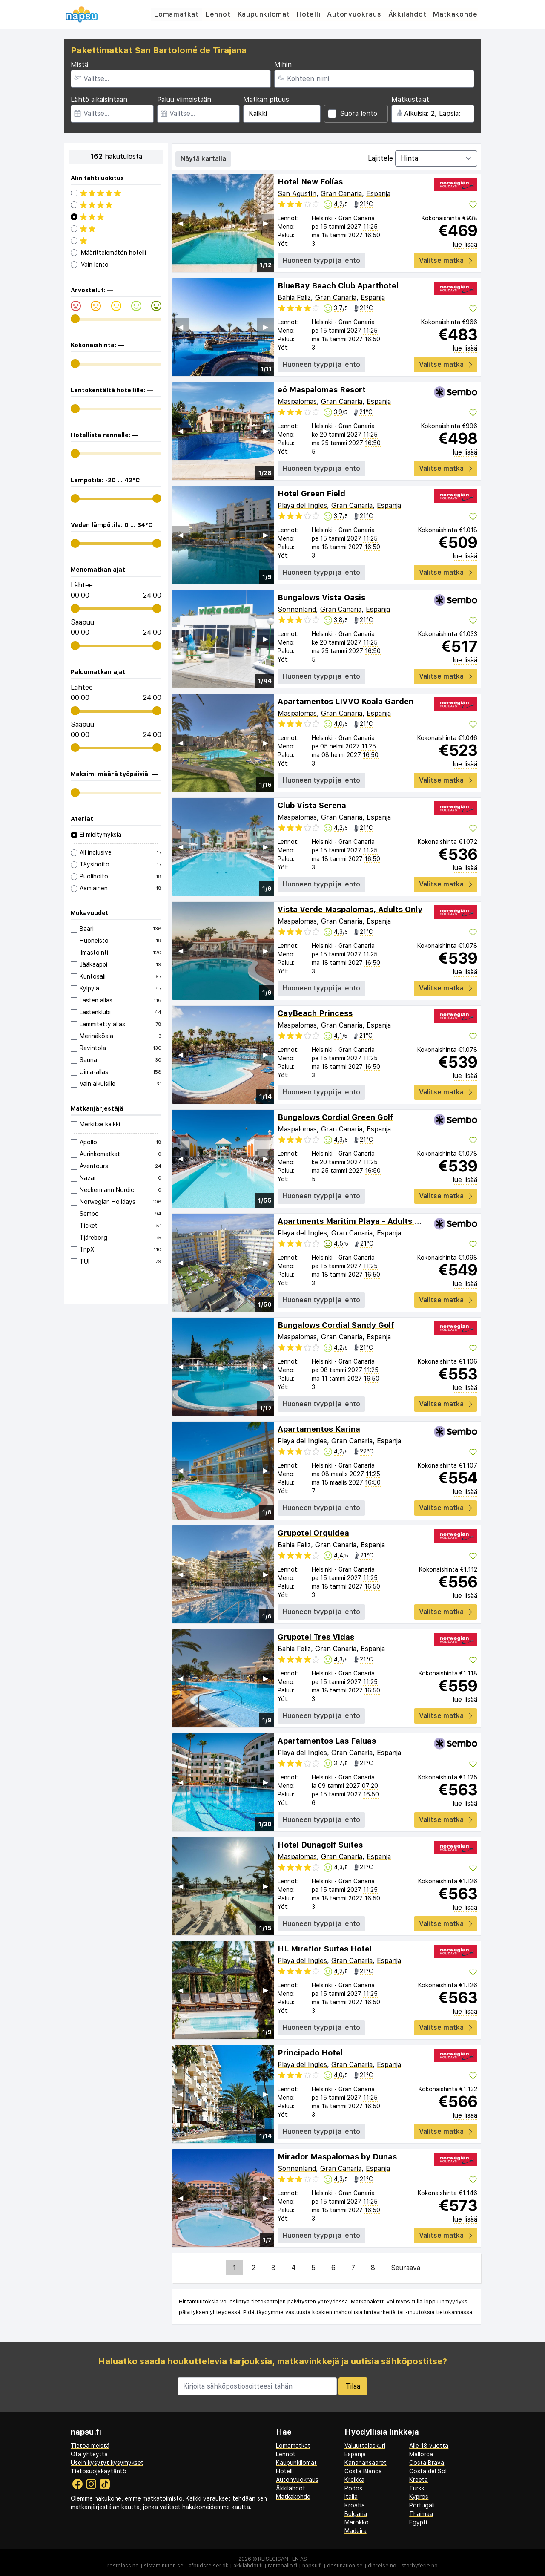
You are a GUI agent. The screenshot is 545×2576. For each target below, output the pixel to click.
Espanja (378, 194)
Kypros (418, 2496)
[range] (75, 318)
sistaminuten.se (164, 2566)
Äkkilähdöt (407, 14)
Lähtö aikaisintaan (99, 99)
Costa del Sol (428, 2471)
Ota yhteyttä (89, 2454)
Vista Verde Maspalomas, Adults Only (350, 909)
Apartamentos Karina (319, 1429)
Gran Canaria (341, 194)
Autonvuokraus (354, 14)
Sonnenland (297, 609)
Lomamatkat (176, 14)
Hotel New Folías (310, 181)
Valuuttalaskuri (364, 2445)
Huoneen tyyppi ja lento (321, 260)
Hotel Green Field (311, 493)
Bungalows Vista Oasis (321, 597)
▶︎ (265, 223)
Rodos (353, 2488)
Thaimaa (421, 2513)
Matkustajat (410, 99)
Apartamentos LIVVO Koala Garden (345, 701)
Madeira (355, 2530)
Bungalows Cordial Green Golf (335, 1117)
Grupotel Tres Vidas (316, 1636)
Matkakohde (455, 14)
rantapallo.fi (282, 2566)
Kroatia (354, 2505)
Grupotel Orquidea (313, 1532)
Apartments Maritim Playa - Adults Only (355, 1221)
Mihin (283, 64)
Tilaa (353, 2386)
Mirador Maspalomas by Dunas (337, 2156)
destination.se (345, 2566)
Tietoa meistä (90, 2445)
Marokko (356, 2522)
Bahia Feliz (294, 298)
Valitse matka (445, 260)
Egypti (418, 2522)
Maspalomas (297, 401)
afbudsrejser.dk (208, 2566)
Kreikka (354, 2479)
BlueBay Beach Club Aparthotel (338, 285)
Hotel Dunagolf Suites (320, 1844)
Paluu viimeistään (184, 99)
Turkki (417, 2488)
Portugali (422, 2505)
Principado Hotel (310, 2052)
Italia (351, 2496)
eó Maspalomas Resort (322, 389)
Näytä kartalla (203, 159)
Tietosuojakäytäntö (98, 2471)
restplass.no (123, 2566)
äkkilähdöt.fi (248, 2566)
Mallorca (421, 2454)
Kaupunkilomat (264, 14)
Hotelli (309, 14)
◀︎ (180, 223)
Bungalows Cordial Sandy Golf (336, 1325)
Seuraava (405, 2268)
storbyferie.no (420, 2566)
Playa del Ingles (302, 505)
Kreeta (418, 2479)
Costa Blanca (363, 2471)
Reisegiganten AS (282, 2559)
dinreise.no (382, 2566)
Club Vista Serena (312, 805)
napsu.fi (312, 2566)
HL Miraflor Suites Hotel (325, 1948)
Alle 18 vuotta (428, 2445)
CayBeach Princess (315, 1013)
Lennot (218, 14)
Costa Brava (426, 2462)
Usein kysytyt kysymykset (107, 2462)
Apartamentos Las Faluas (327, 1740)
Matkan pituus (266, 99)
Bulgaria (355, 2513)
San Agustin (297, 194)
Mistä (79, 64)
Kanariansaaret (365, 2462)
